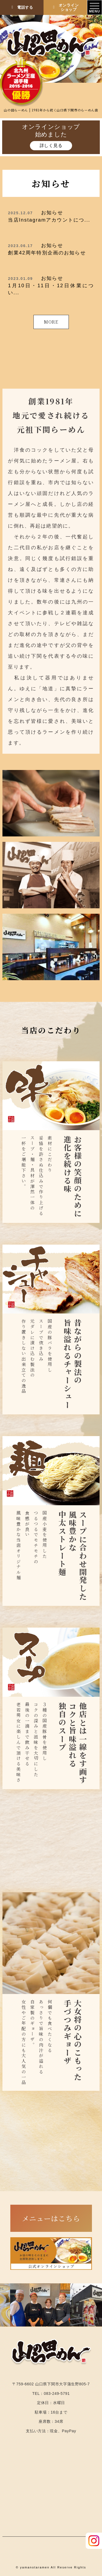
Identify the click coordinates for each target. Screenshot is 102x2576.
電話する (21, 7)
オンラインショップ (65, 7)
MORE (51, 322)
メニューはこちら (51, 2218)
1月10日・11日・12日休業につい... (51, 285)
